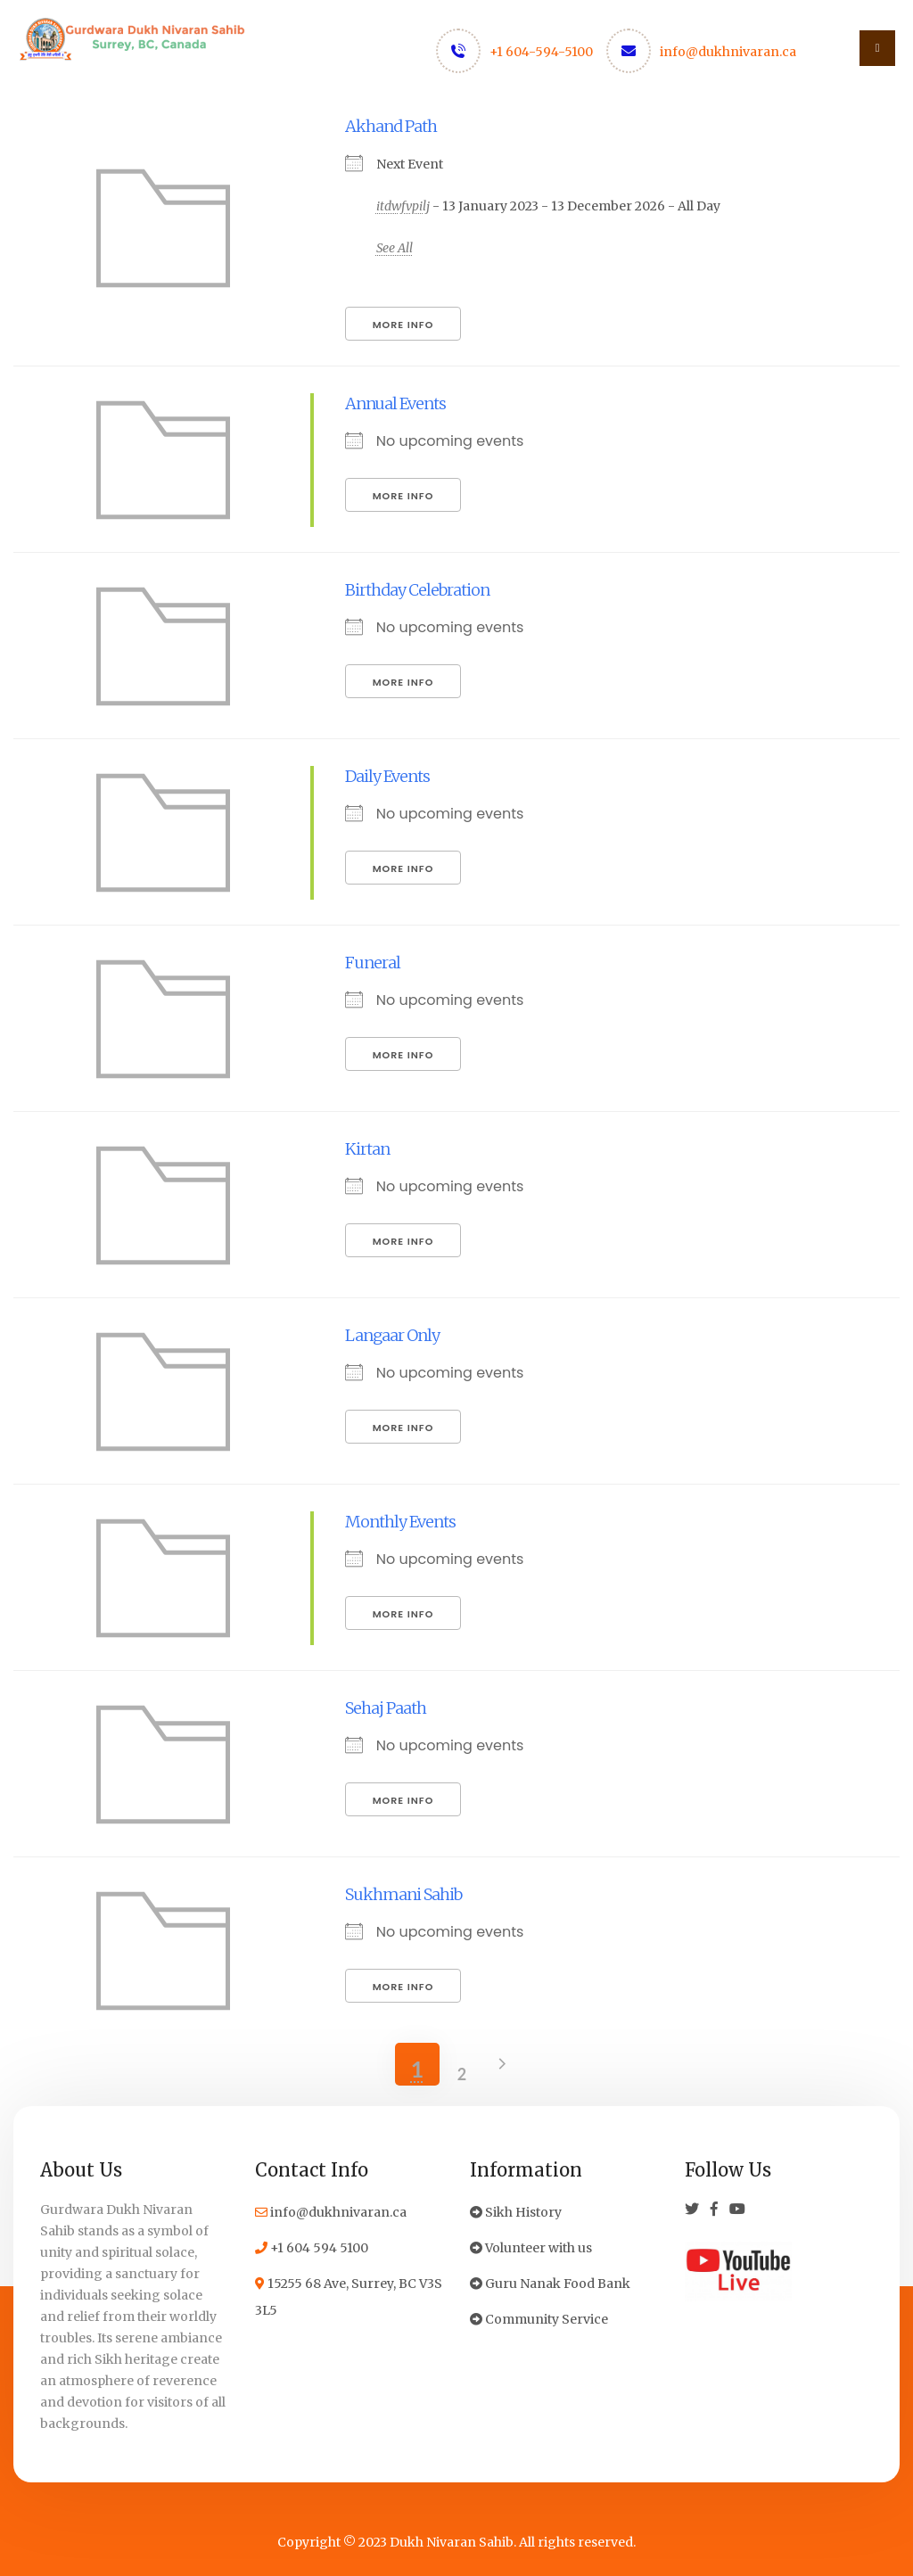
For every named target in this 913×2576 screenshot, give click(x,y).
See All (394, 248)
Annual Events (395, 403)
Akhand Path (391, 126)
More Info (403, 324)
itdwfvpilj (403, 206)
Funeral (372, 962)
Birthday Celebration (417, 590)
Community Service (539, 2319)
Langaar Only (392, 1335)
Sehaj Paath (385, 1708)
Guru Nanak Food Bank (550, 2284)
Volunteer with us (531, 2248)
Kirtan (367, 1149)
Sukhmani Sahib (403, 1894)
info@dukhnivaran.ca (728, 52)
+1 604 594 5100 (311, 2248)
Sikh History (516, 2212)
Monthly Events (400, 1521)
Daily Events (387, 776)
